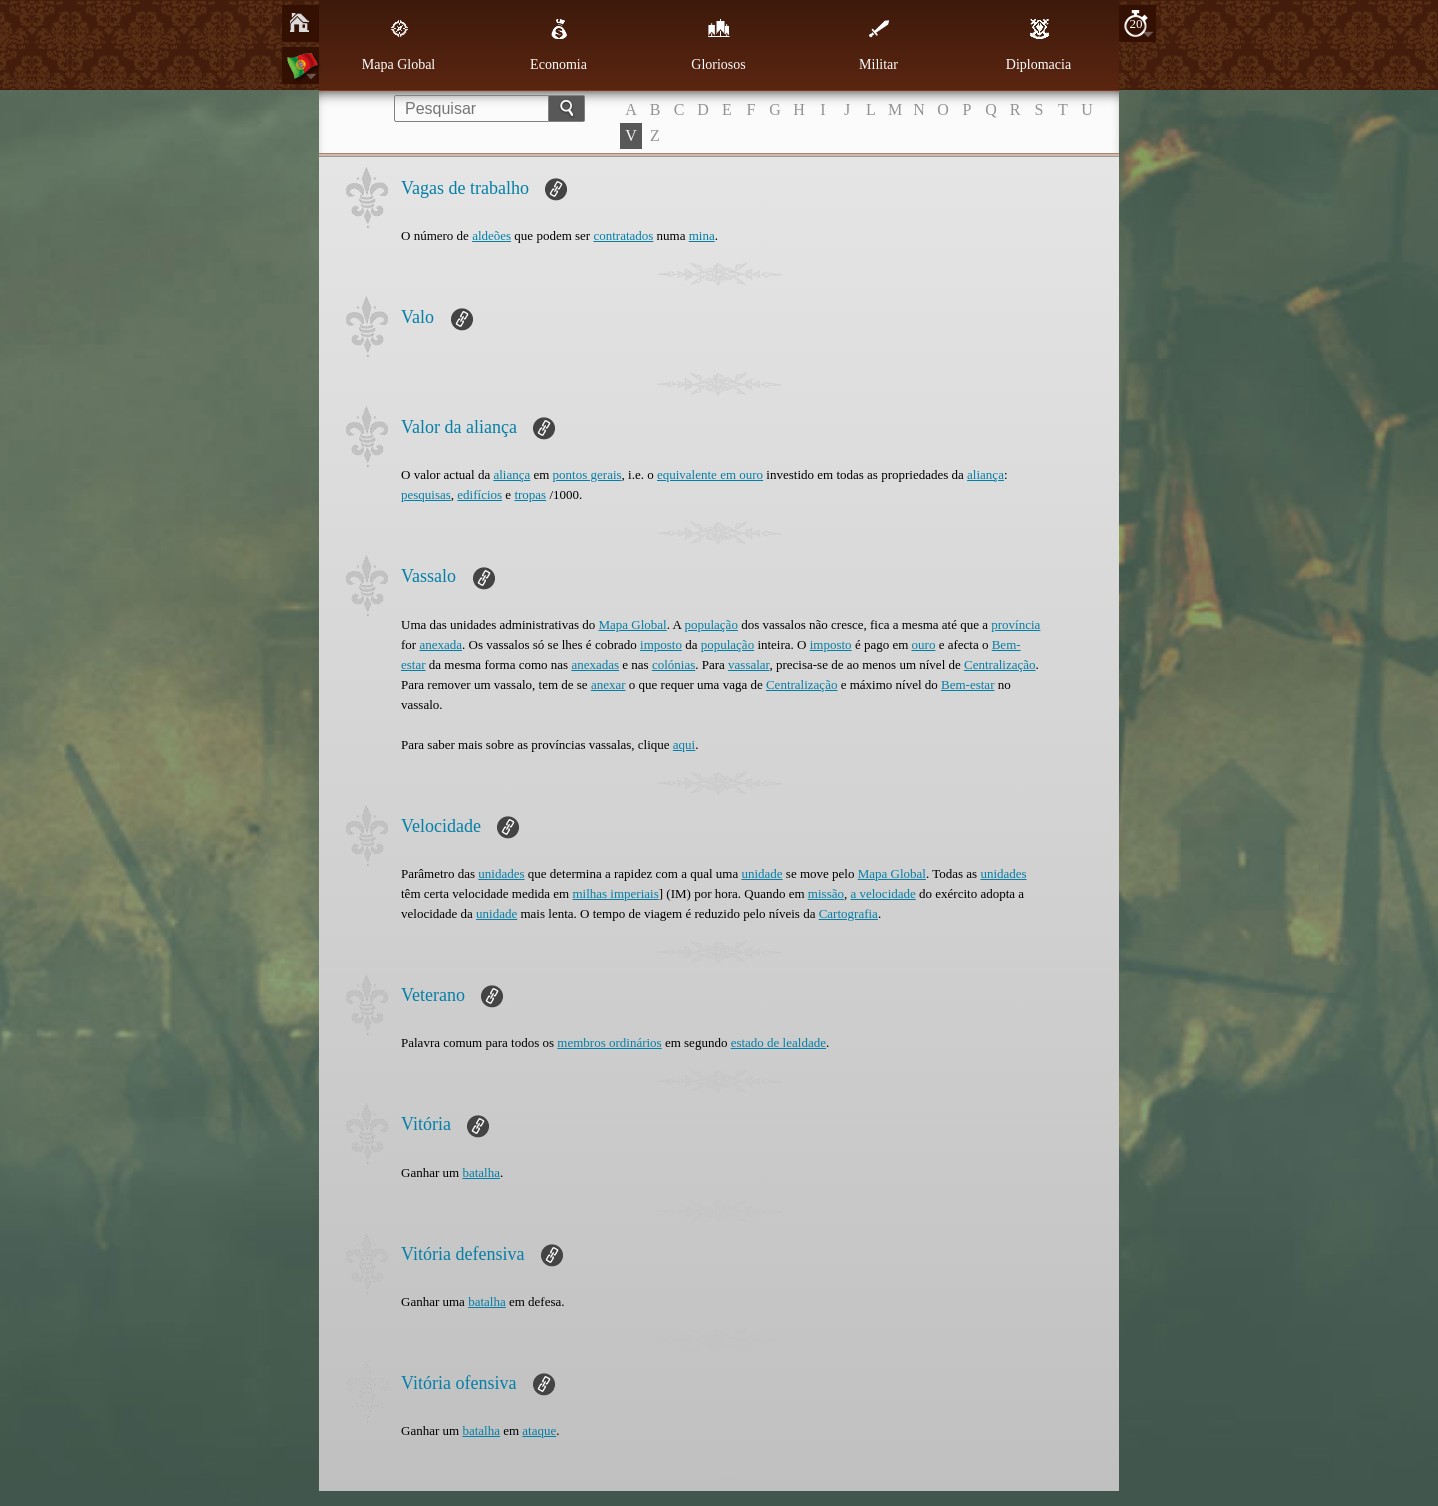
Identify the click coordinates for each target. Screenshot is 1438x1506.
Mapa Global (398, 45)
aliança (511, 474)
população (710, 624)
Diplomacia (1038, 45)
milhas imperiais (615, 893)
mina (702, 235)
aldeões (491, 235)
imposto (661, 644)
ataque (539, 1430)
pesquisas (426, 494)
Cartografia (848, 913)
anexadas (595, 664)
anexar (608, 684)
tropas (530, 494)
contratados (623, 235)
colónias (673, 664)
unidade (761, 873)
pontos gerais (587, 474)
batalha (481, 1172)
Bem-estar (967, 684)
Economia (558, 45)
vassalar (748, 664)
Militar (878, 45)
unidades (501, 873)
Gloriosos (718, 45)
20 (1136, 23)
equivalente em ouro (710, 474)
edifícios (479, 494)
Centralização (999, 664)
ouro (924, 644)
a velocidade (882, 893)
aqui (684, 744)
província (1015, 624)
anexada (440, 644)
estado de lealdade (778, 1042)
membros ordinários (609, 1042)
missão (826, 893)
